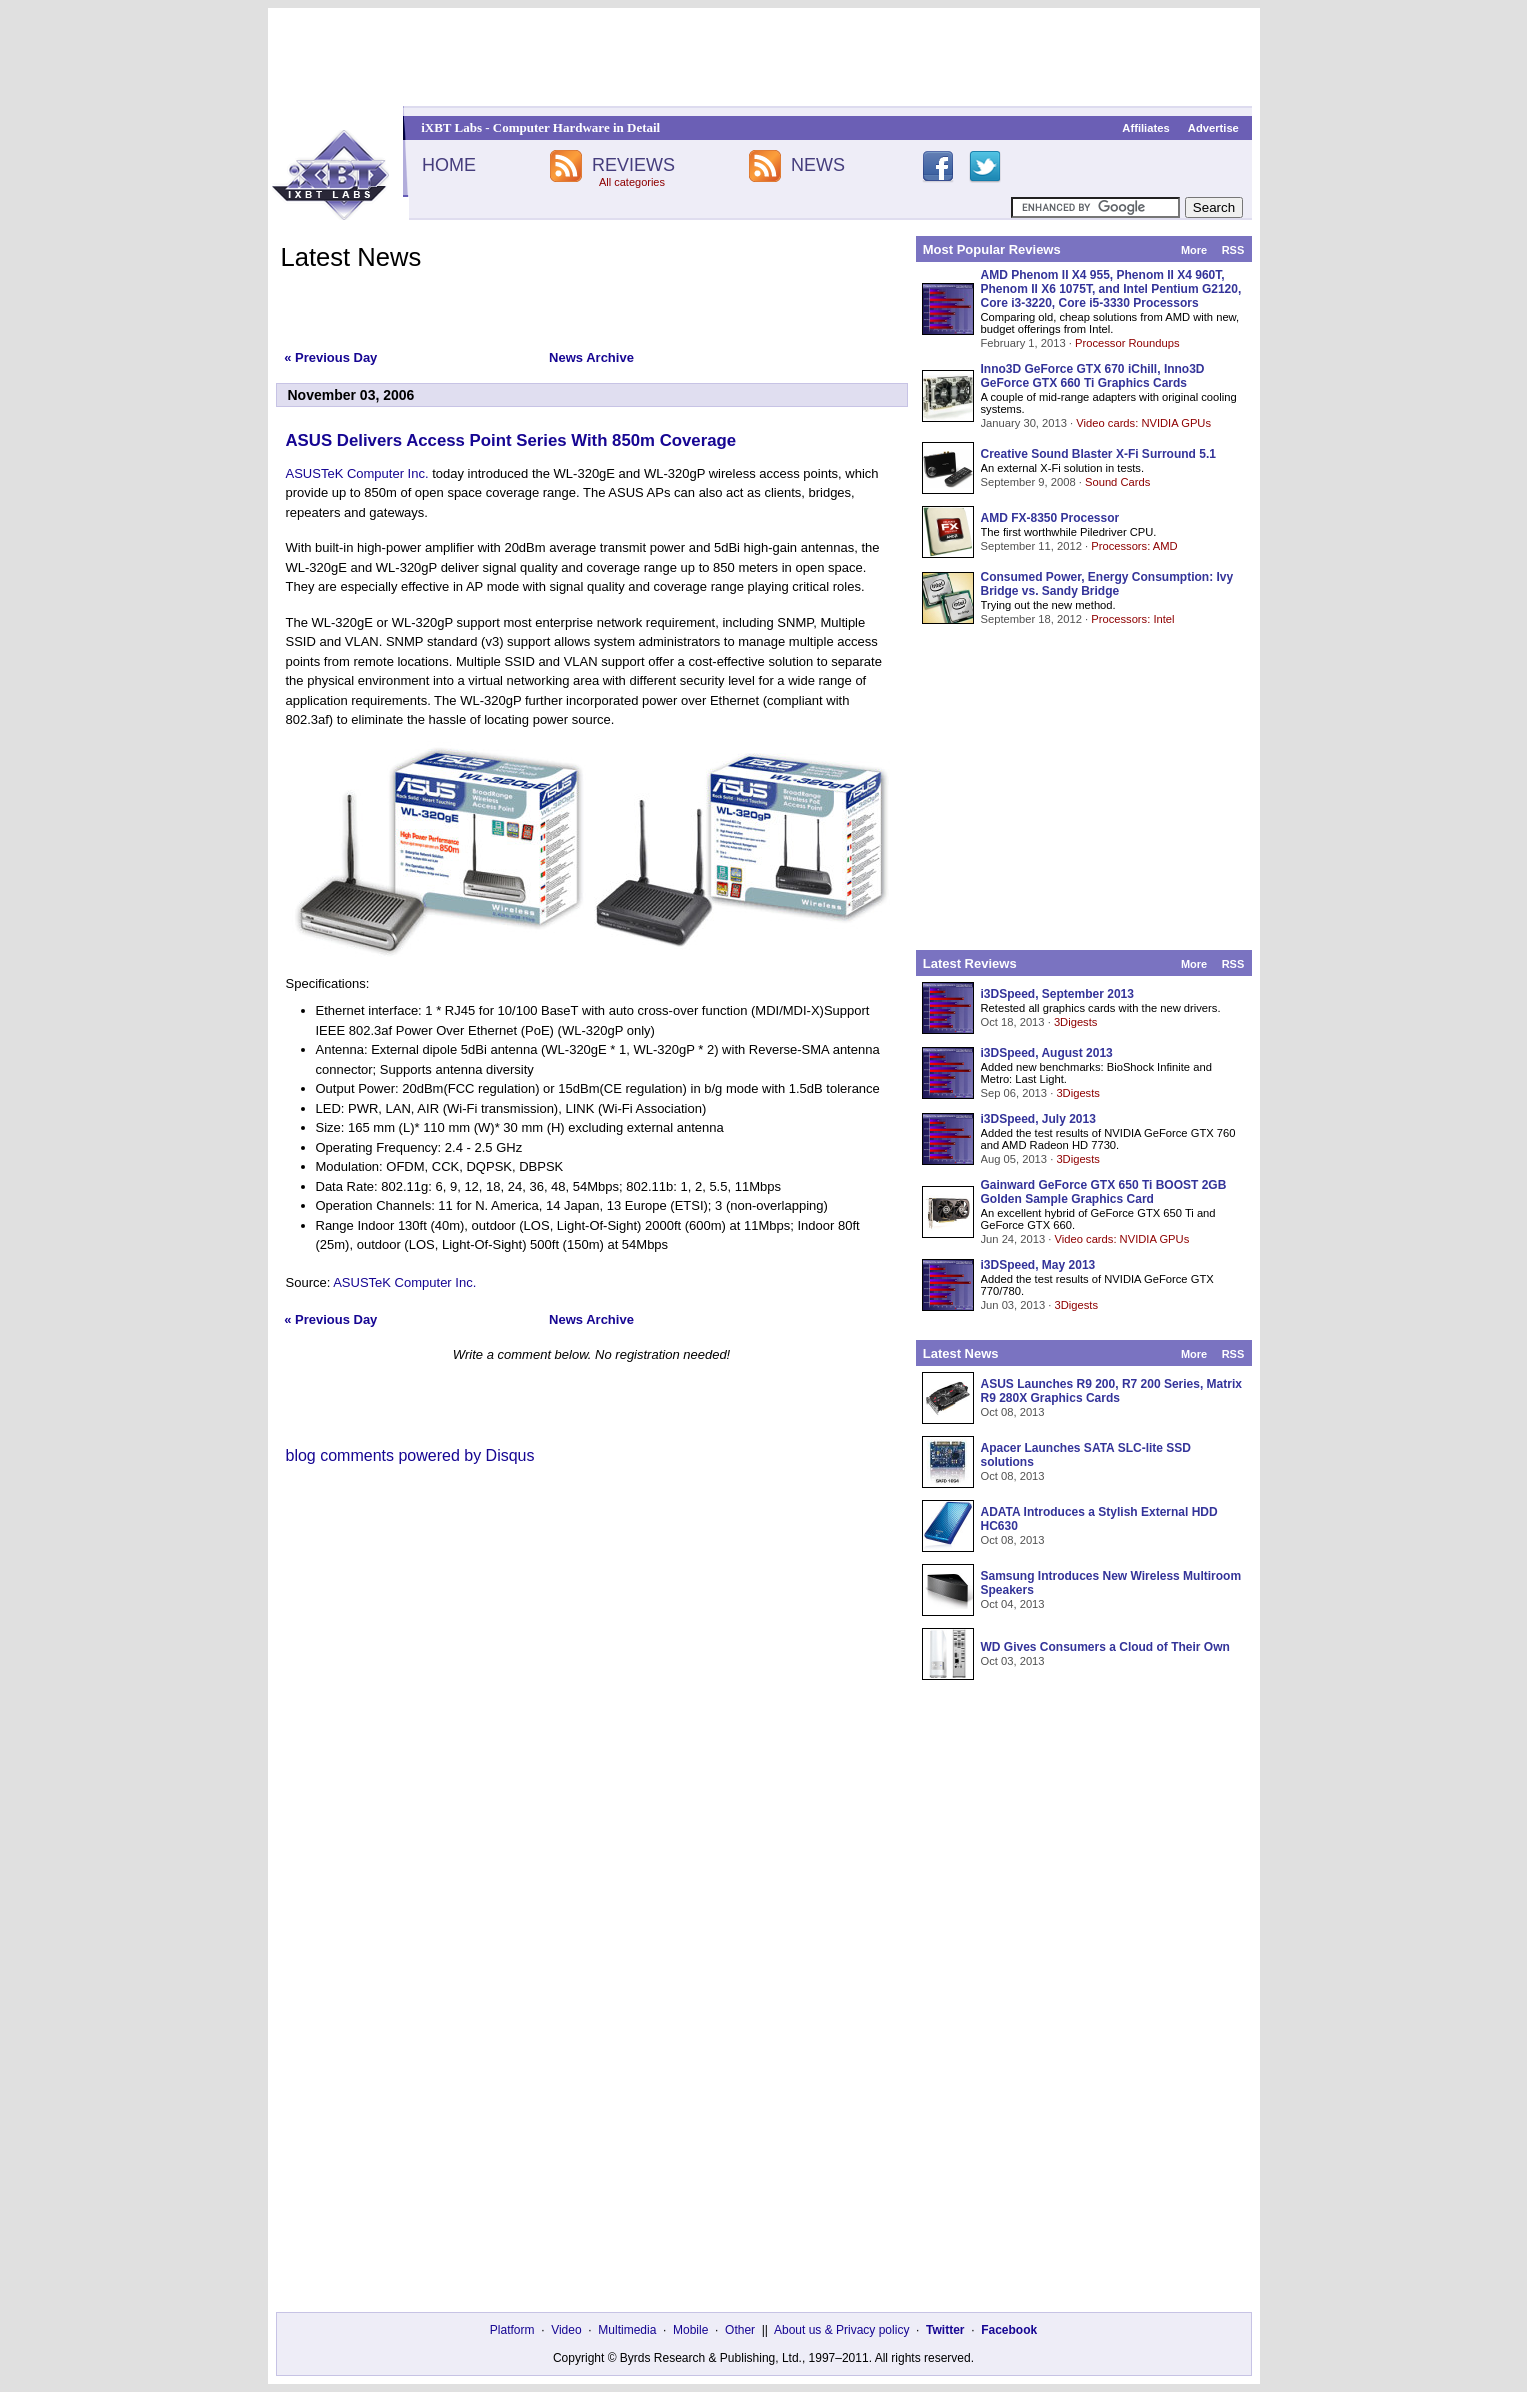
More (1194, 250)
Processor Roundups (1127, 343)
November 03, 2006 (351, 395)
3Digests (1076, 1022)
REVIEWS (633, 165)
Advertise (1213, 128)
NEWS (818, 165)
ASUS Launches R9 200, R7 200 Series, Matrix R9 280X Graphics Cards (1111, 1391)
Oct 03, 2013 (1013, 1661)
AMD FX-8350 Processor (1050, 518)
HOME (449, 165)
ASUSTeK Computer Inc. (357, 473)
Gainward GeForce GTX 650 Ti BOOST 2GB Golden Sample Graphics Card (1104, 1192)
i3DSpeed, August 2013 (1047, 1053)
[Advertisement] (764, 57)
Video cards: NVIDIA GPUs (1143, 423)
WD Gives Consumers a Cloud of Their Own (1105, 1647)
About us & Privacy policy (841, 2330)
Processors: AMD (1134, 546)
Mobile (690, 2330)
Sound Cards (1117, 482)
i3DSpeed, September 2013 (1057, 994)
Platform (512, 2330)
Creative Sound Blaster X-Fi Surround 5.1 (1098, 454)
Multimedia (627, 2330)
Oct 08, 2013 (1013, 1412)
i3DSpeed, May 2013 (1038, 1265)
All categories (632, 182)
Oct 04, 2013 (1013, 1604)
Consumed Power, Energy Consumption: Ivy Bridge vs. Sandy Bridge (1107, 584)
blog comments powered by (410, 1455)
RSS (1233, 250)
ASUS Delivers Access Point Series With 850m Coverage (511, 440)
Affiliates (1145, 128)
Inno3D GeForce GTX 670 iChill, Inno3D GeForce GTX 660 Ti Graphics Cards (1093, 376)
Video (566, 2330)
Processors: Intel (1132, 619)
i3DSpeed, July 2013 (1038, 1119)
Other (740, 2330)
